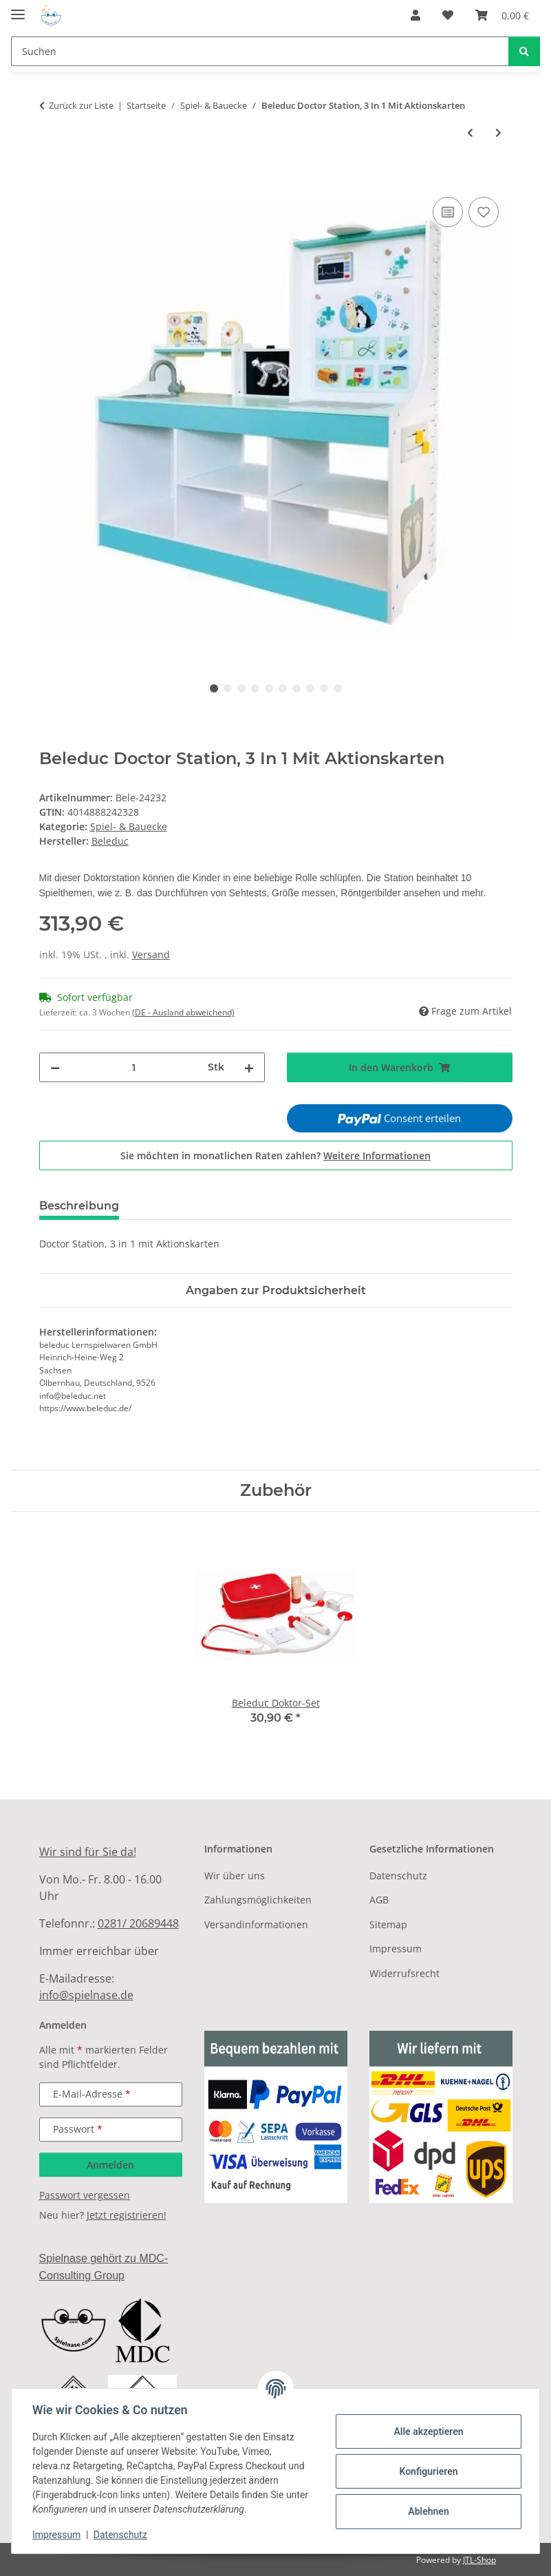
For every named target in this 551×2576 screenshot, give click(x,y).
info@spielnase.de (86, 1995)
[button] (415, 15)
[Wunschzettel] (447, 15)
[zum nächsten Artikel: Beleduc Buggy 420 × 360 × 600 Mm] (498, 132)
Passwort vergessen (84, 2195)
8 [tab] (310, 688)
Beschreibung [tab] (79, 1205)
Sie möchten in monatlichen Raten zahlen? (275, 1155)
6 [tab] (283, 688)
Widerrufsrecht (404, 1973)
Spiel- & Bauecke (128, 826)
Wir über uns (234, 1875)
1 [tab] (214, 688)
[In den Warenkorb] (50, 178)
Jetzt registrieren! (126, 2214)
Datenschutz (122, 2534)
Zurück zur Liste (81, 105)
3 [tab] (241, 688)
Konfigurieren (427, 2471)
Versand (151, 954)
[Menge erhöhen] (249, 1067)
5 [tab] (269, 688)
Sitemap (388, 1924)
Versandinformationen (256, 1924)
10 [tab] (338, 688)
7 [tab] (296, 688)
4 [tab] (255, 688)
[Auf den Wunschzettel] (483, 212)
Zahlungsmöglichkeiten (258, 1899)
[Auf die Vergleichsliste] (448, 212)
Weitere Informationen (377, 1155)
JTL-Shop (479, 2560)
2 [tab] (228, 688)
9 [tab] (324, 688)
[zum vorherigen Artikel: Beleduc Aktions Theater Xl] (470, 132)
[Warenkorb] (502, 15)
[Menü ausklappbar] (18, 8)
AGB (379, 1899)
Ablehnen (427, 2511)
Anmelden (110, 2164)
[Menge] (133, 1067)
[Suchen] (260, 51)
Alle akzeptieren (427, 2431)
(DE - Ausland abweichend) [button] (183, 1012)
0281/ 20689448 (138, 1923)
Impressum (58, 2534)
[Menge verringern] (55, 1067)
